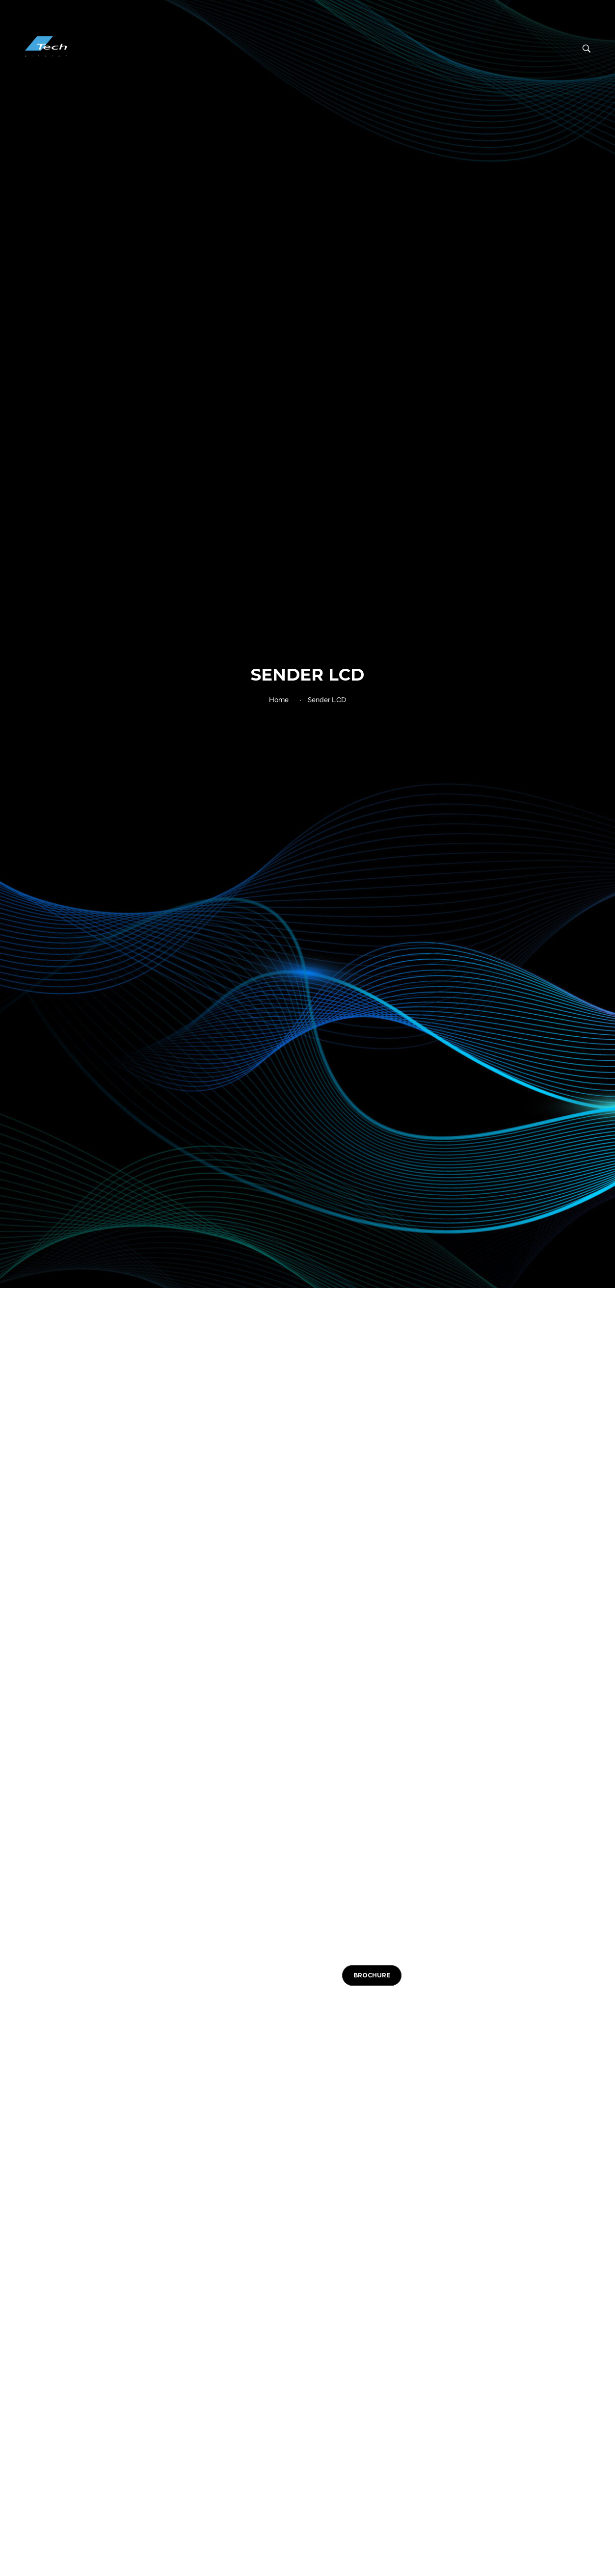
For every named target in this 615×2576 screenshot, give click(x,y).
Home (279, 699)
